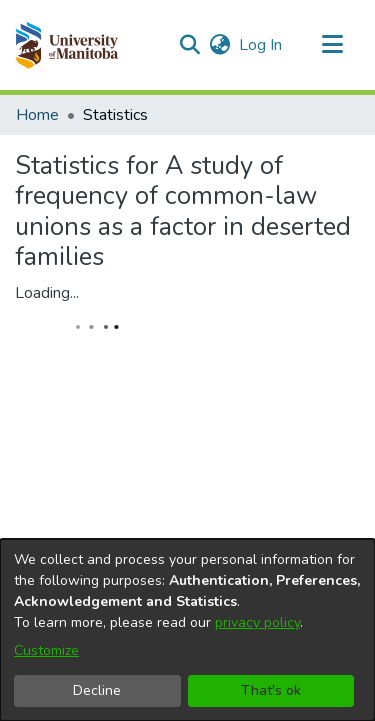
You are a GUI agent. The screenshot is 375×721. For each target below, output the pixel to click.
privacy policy (257, 622)
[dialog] (187, 630)
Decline (97, 690)
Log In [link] (261, 45)
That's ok (271, 690)
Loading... (47, 293)
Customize (46, 650)
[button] (66, 45)
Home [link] (37, 115)
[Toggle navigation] (332, 45)
